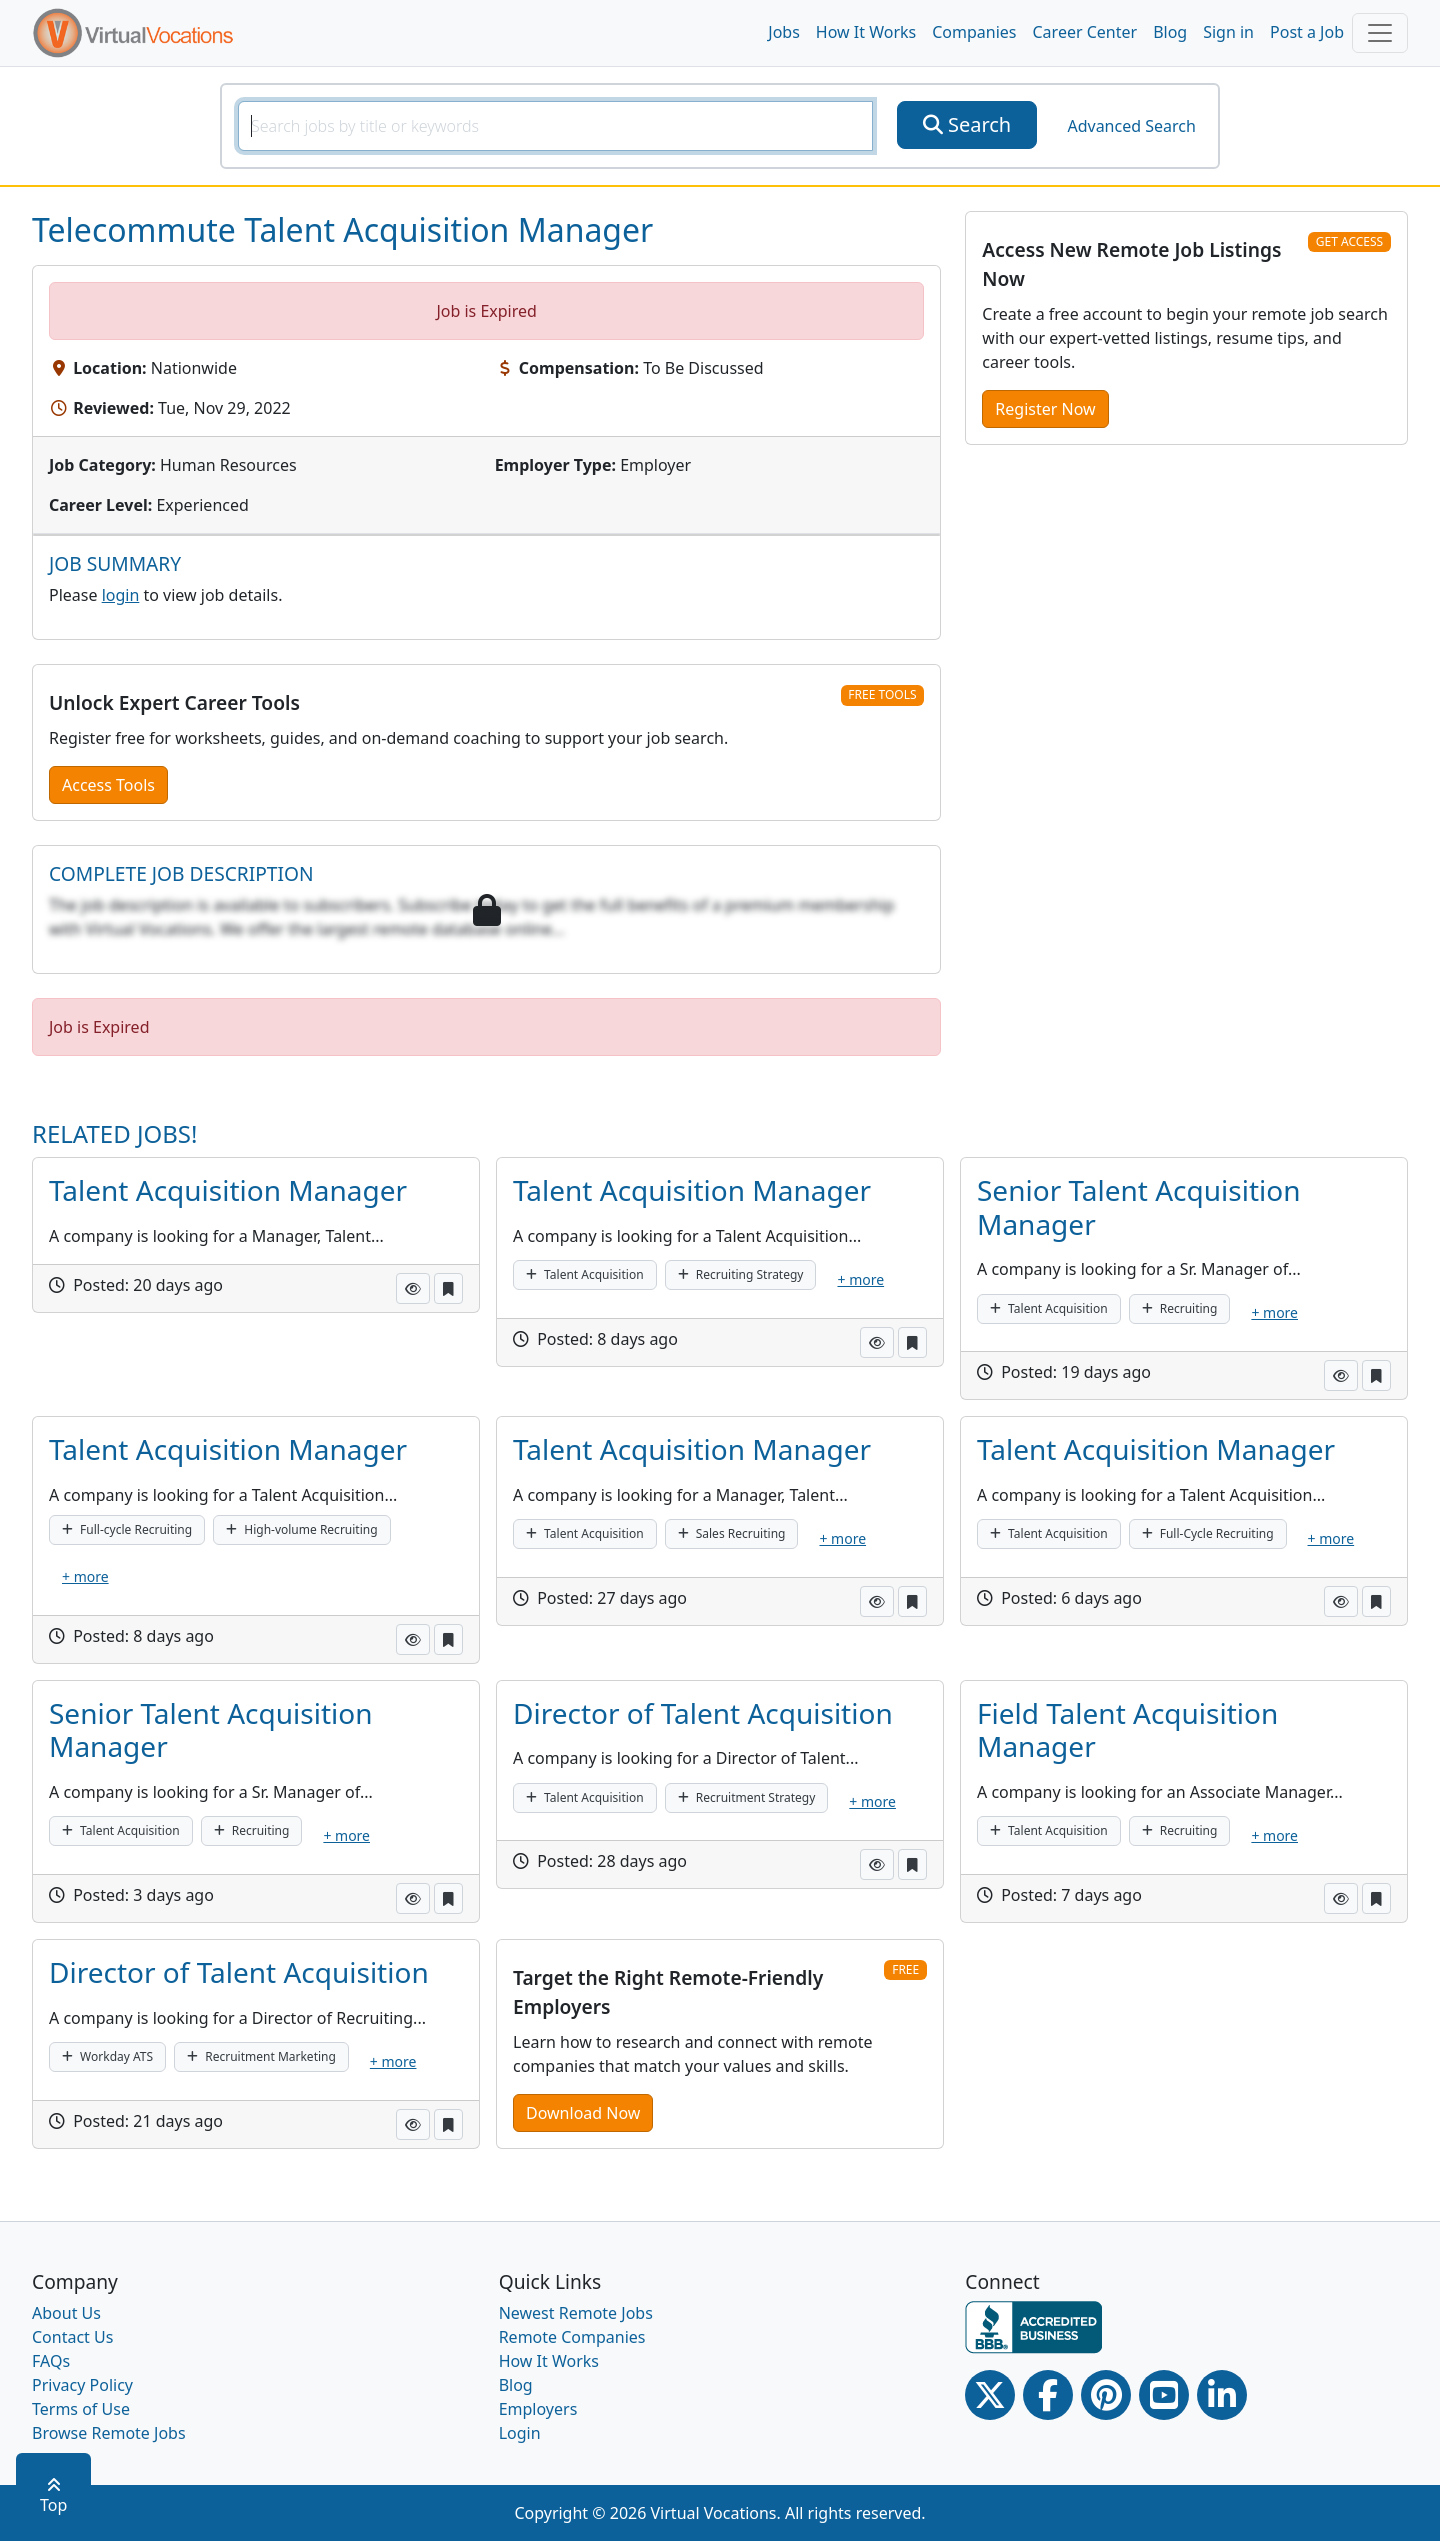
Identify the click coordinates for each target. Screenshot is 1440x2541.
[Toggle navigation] (1380, 33)
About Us (66, 2313)
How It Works (866, 32)
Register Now (1045, 409)
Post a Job (1307, 32)
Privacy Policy (82, 2385)
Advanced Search (1131, 126)
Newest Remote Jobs (576, 2313)
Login (520, 2433)
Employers (538, 2409)
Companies (974, 32)
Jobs (784, 32)
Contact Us (72, 2337)
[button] (413, 1288)
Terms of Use (81, 2409)
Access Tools (108, 785)
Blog (1170, 32)
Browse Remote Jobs (109, 2433)
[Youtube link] (1164, 2395)
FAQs (51, 2361)
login (121, 595)
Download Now (583, 2113)
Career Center (1085, 32)
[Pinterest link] (1106, 2395)
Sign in (1228, 32)
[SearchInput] (555, 126)
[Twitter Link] (990, 2395)
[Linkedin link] (1222, 2395)
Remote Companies (572, 2337)
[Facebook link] (1048, 2395)
